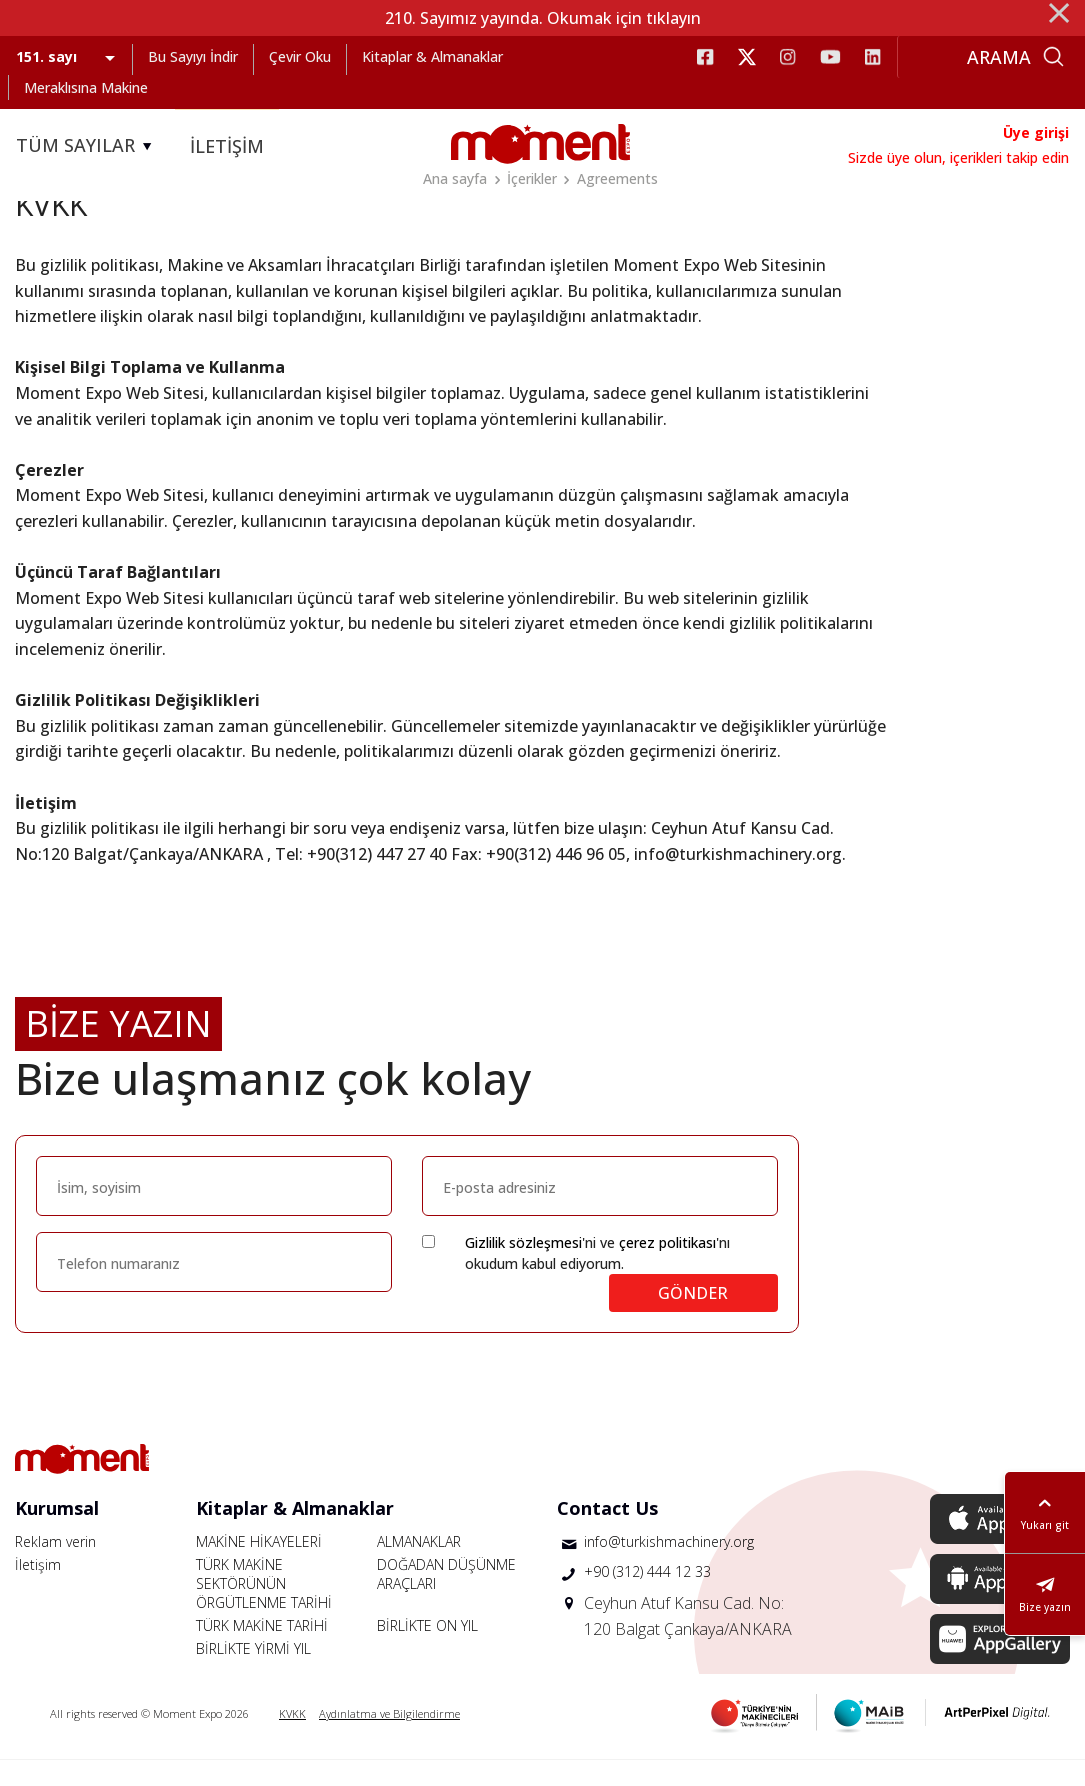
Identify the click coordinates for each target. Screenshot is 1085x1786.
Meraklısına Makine (86, 87)
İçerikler (532, 178)
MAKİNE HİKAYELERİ (259, 1567)
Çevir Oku (300, 56)
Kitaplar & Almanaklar (432, 56)
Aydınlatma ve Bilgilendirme (389, 1739)
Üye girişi (1036, 132)
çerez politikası (667, 1268)
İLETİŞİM (227, 146)
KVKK (292, 1739)
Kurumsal (57, 1534)
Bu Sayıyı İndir (193, 56)
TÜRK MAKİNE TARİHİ (262, 1651)
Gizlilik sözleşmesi (523, 1268)
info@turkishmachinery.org (669, 1567)
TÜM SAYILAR (87, 146)
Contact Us (607, 1534)
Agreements (617, 178)
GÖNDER (693, 1319)
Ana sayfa (455, 178)
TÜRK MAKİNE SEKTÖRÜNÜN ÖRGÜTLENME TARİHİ (264, 1609)
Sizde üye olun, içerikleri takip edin (958, 157)
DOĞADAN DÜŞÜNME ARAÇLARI (446, 1600)
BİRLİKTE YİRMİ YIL (253, 1674)
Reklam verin (55, 1567)
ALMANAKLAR (419, 1567)
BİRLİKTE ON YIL (427, 1651)
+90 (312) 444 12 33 (647, 1597)
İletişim (38, 1590)
